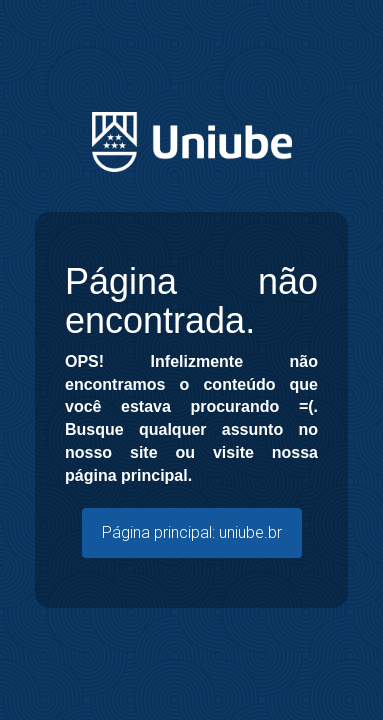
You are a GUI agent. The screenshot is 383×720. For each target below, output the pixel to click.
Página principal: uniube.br (192, 532)
